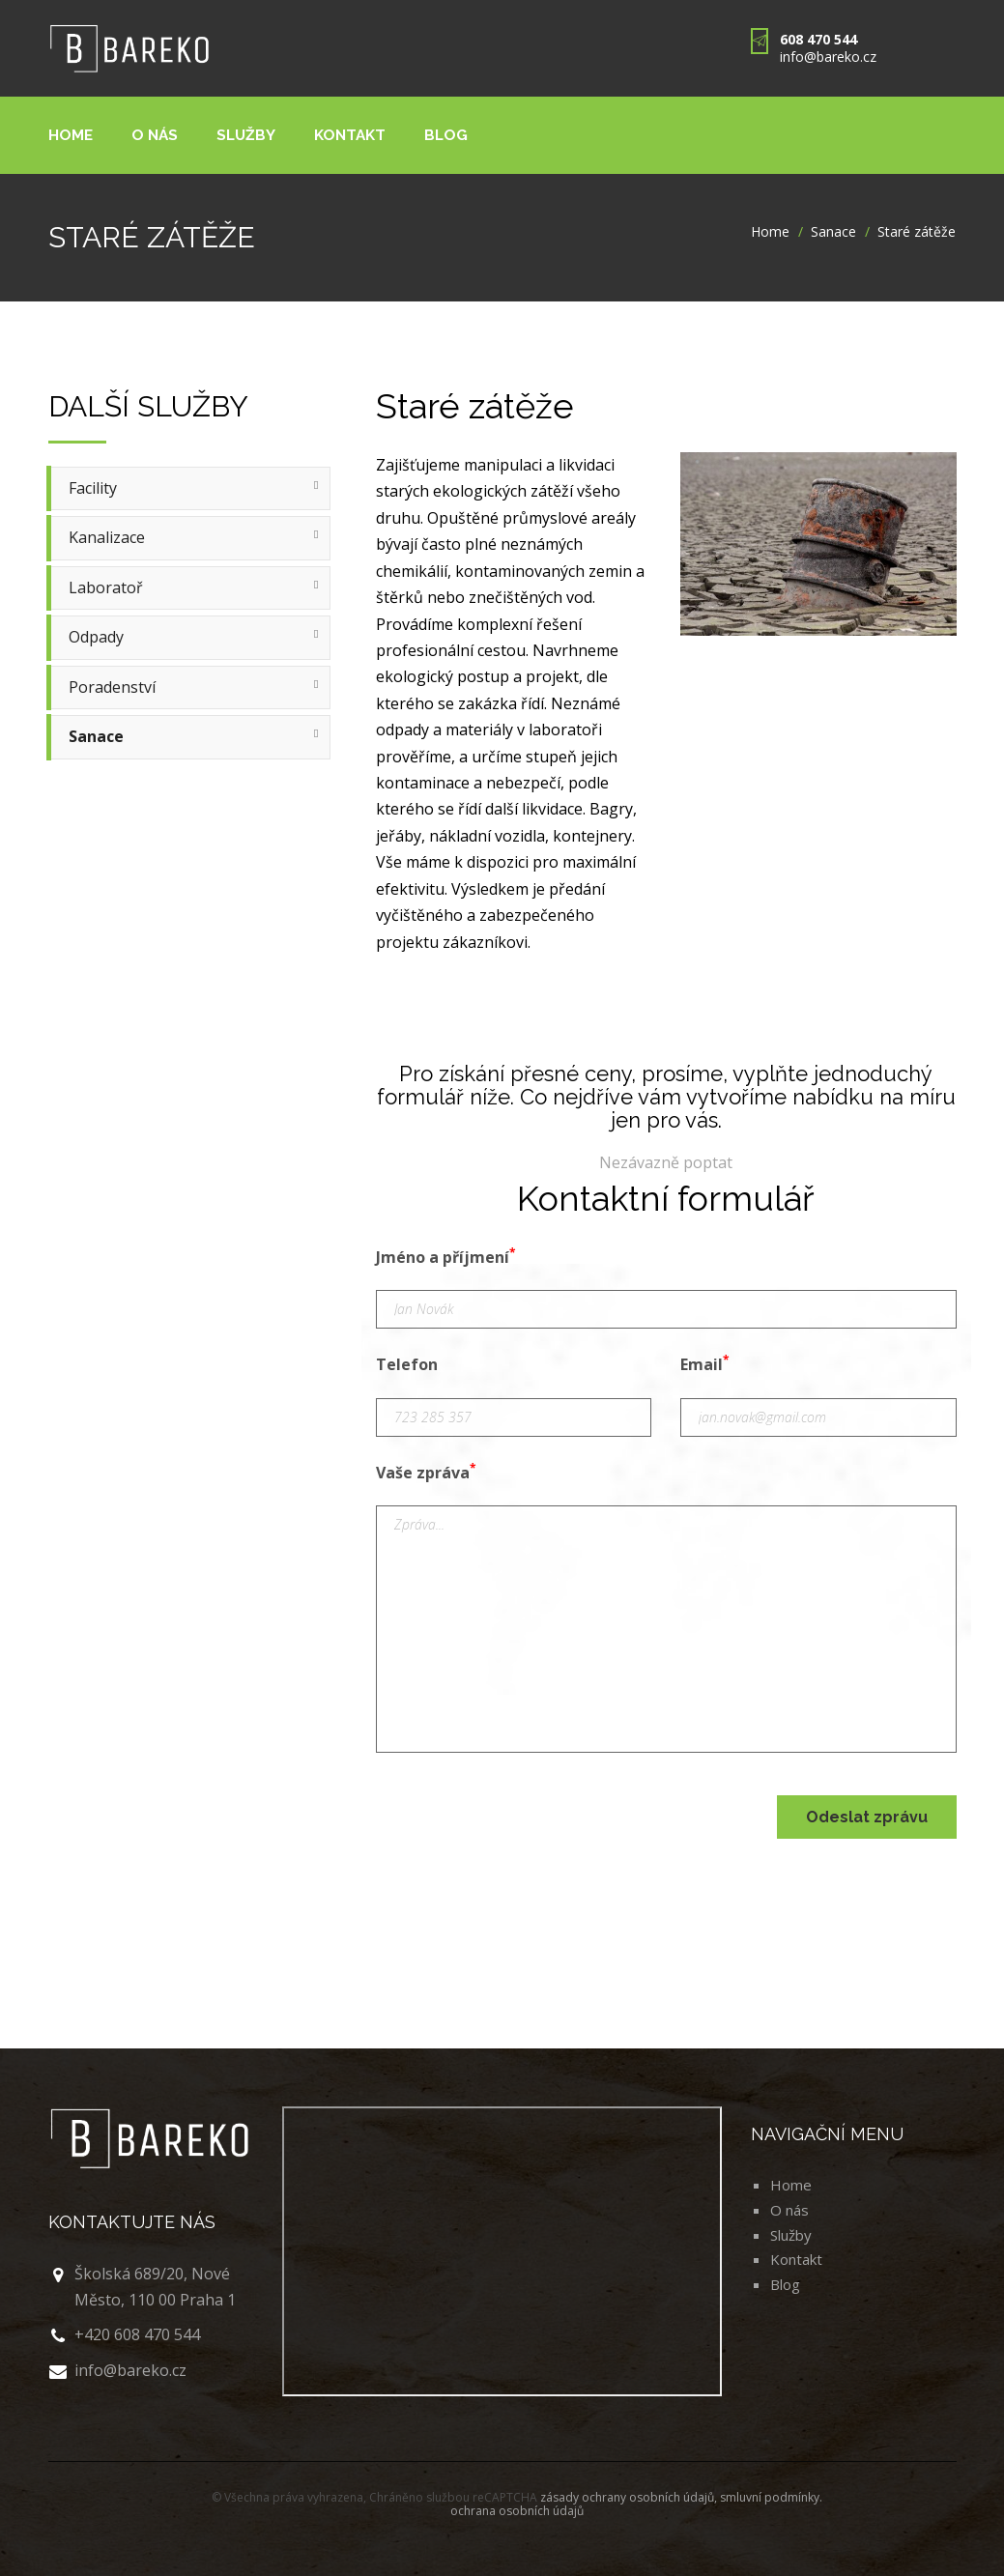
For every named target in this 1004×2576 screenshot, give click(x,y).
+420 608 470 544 (137, 2334)
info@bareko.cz (828, 56)
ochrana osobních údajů (517, 2511)
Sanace (833, 231)
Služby (249, 135)
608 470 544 (818, 39)
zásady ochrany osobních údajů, (630, 2497)
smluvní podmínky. (771, 2497)
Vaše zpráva (426, 1471)
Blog (454, 135)
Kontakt (355, 135)
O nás (156, 135)
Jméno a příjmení (446, 1256)
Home (71, 135)
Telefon (407, 1364)
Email (705, 1363)
